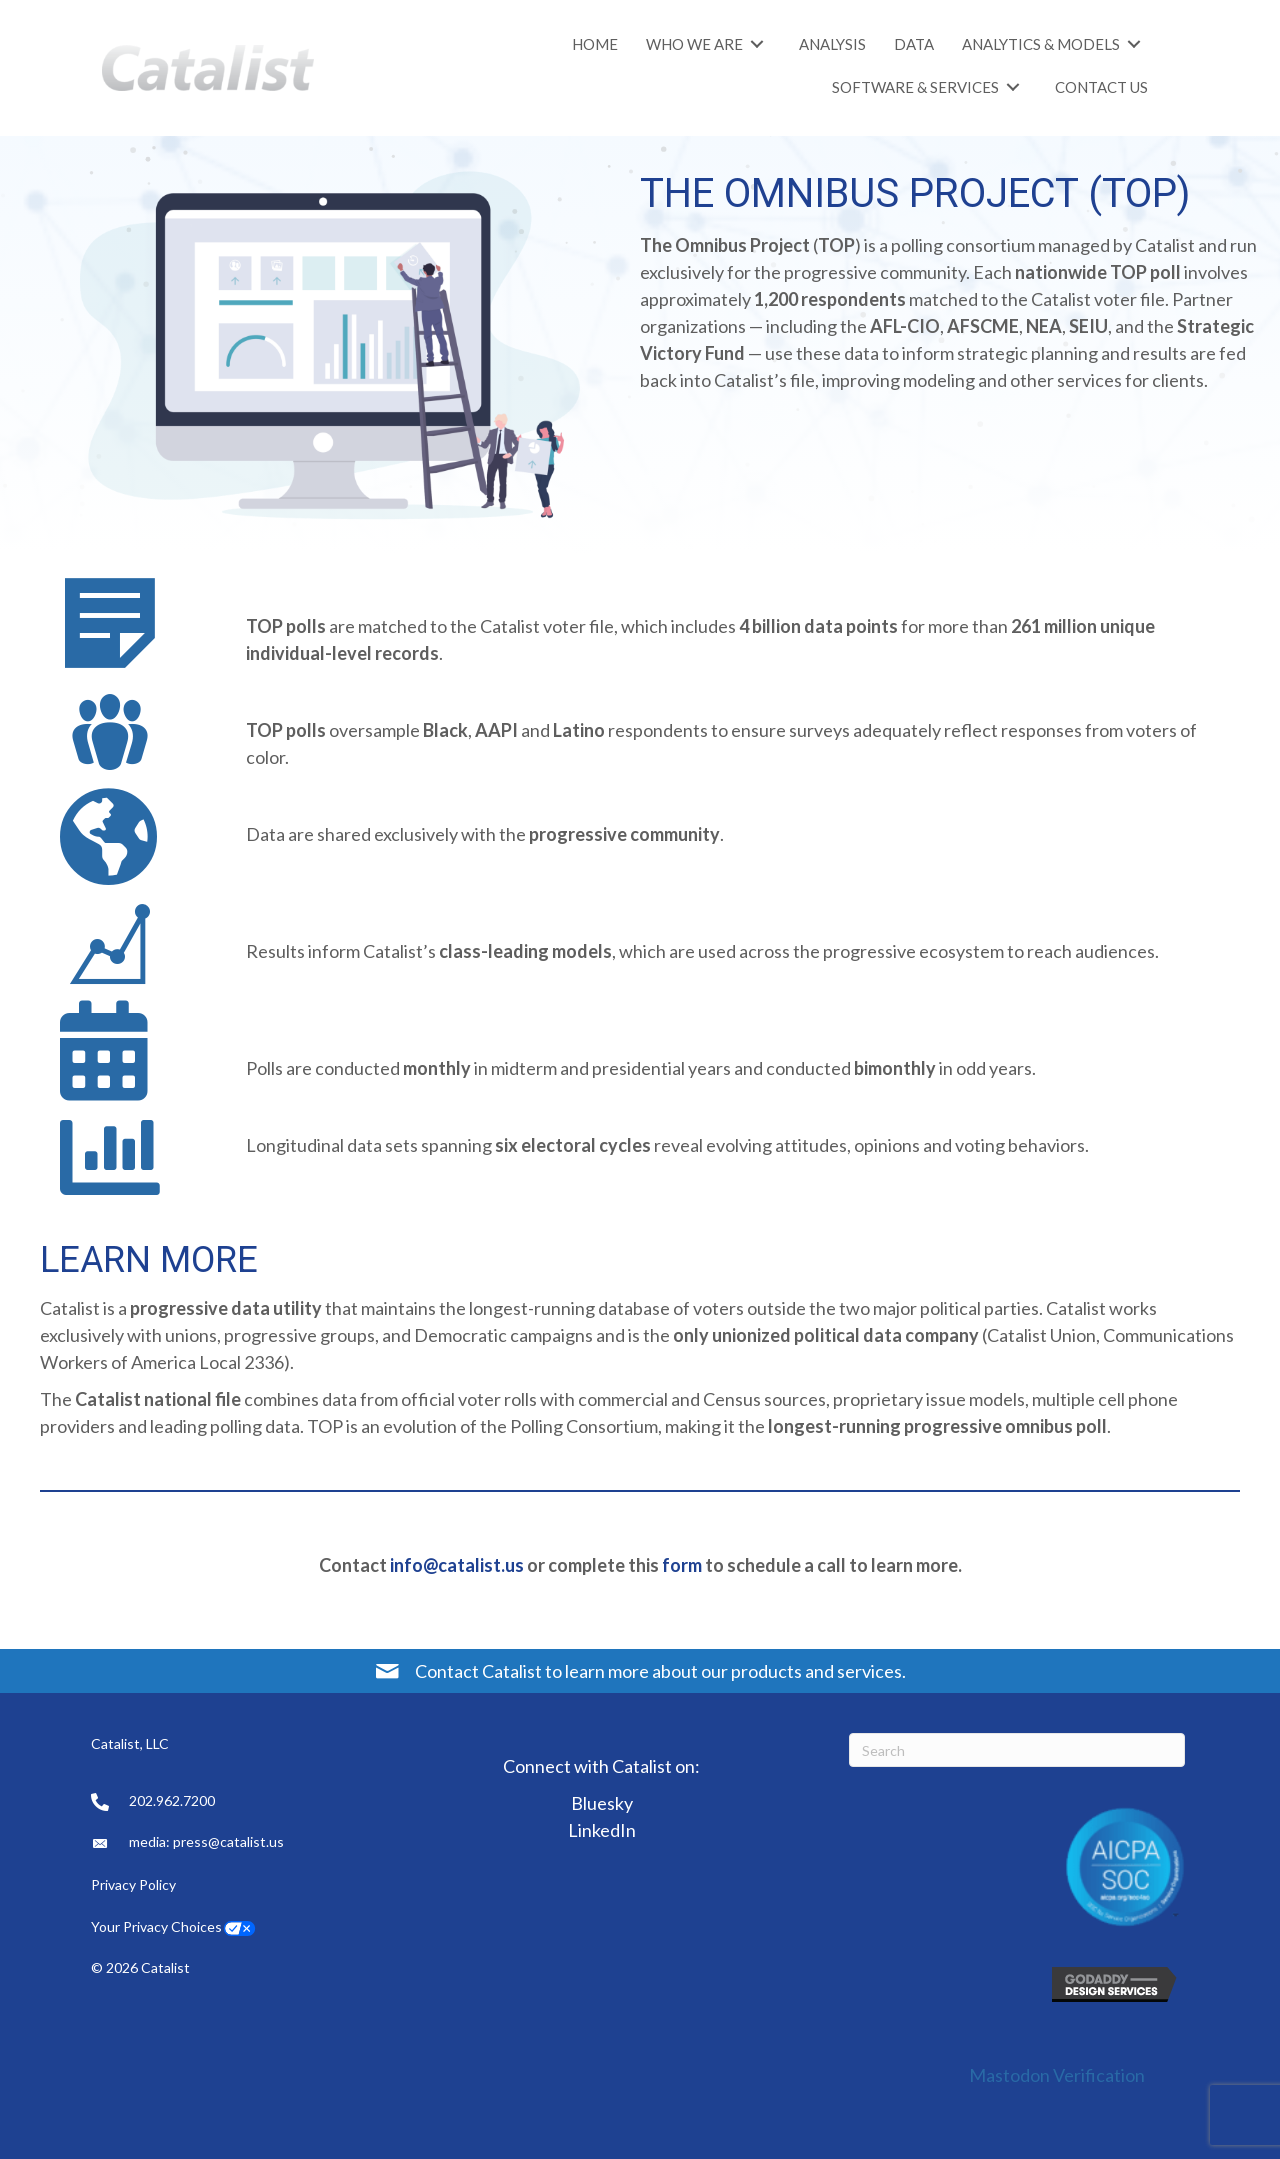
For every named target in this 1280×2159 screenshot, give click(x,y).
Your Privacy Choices (156, 1926)
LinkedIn (602, 1830)
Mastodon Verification (1057, 2075)
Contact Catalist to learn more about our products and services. (660, 1671)
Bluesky (602, 1803)
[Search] (1017, 1750)
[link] (595, 44)
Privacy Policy (135, 1884)
